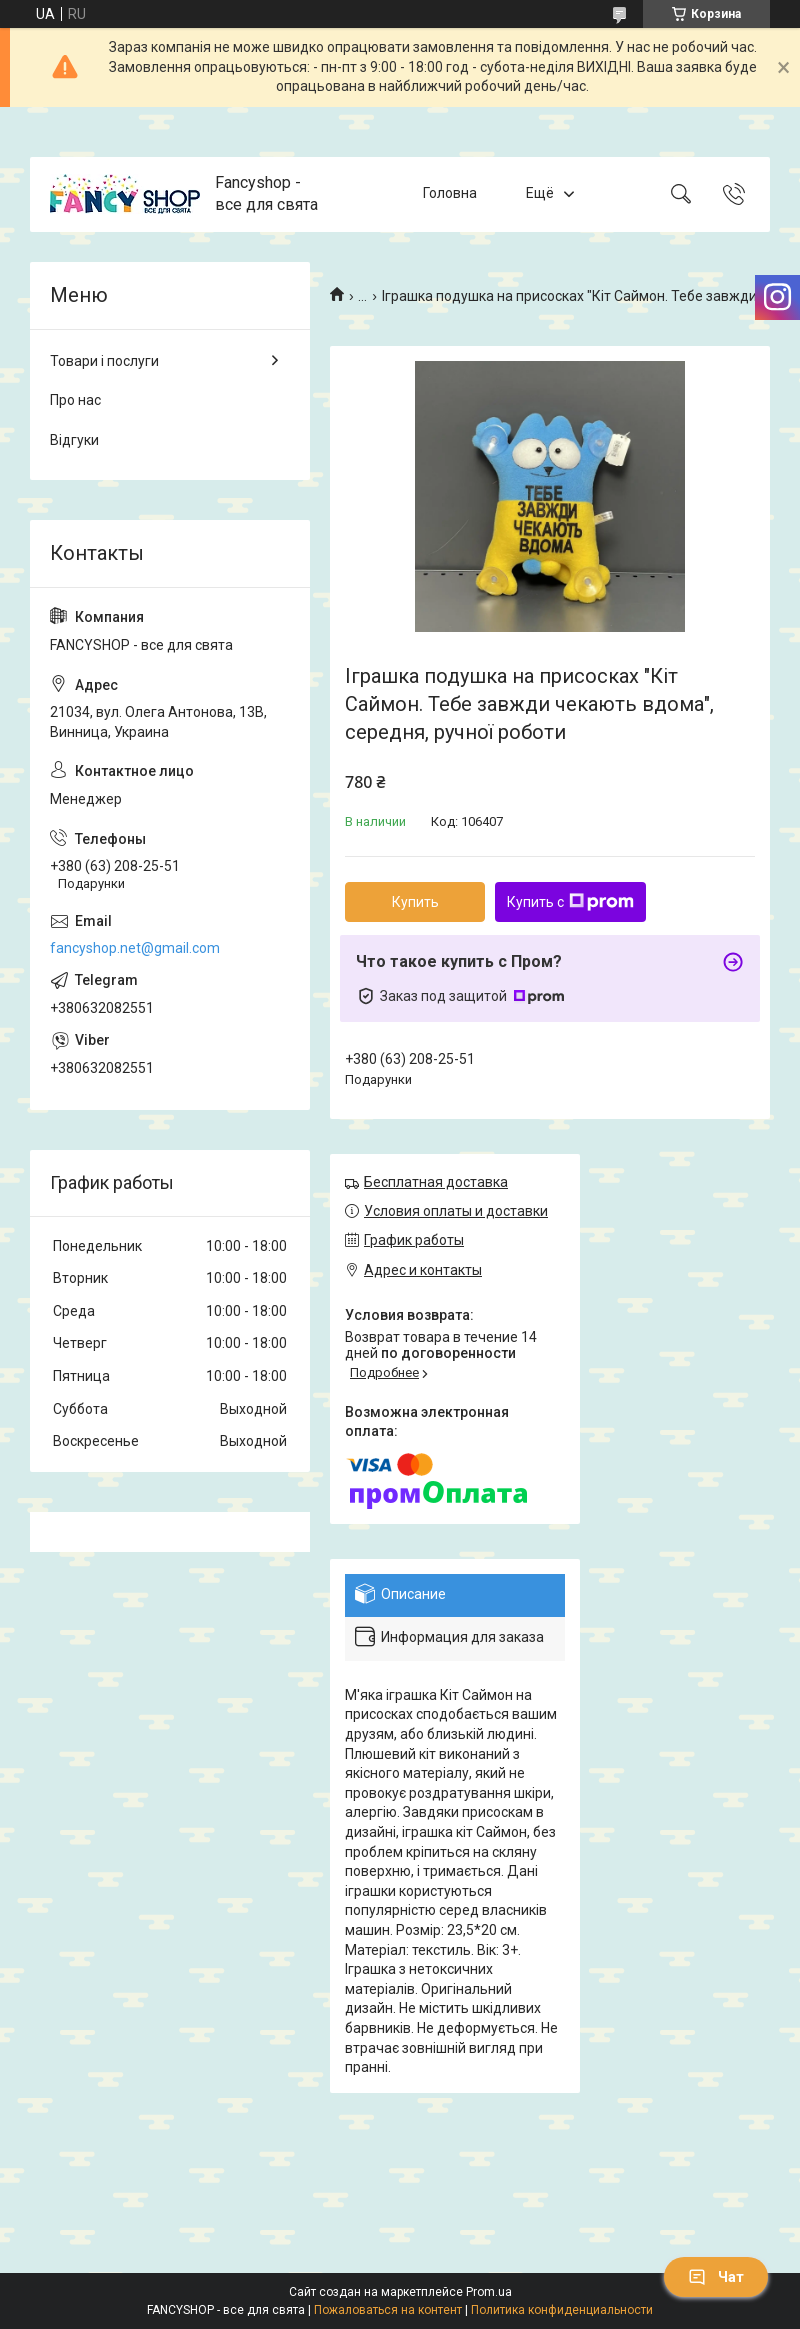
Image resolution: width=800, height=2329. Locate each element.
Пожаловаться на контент (388, 2310)
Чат (716, 2277)
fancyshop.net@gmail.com (135, 948)
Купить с (570, 902)
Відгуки (74, 440)
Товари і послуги (104, 361)
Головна (450, 193)
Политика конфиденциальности (562, 2310)
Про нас (75, 400)
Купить (415, 902)
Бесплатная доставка (436, 1182)
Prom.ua (489, 2292)
